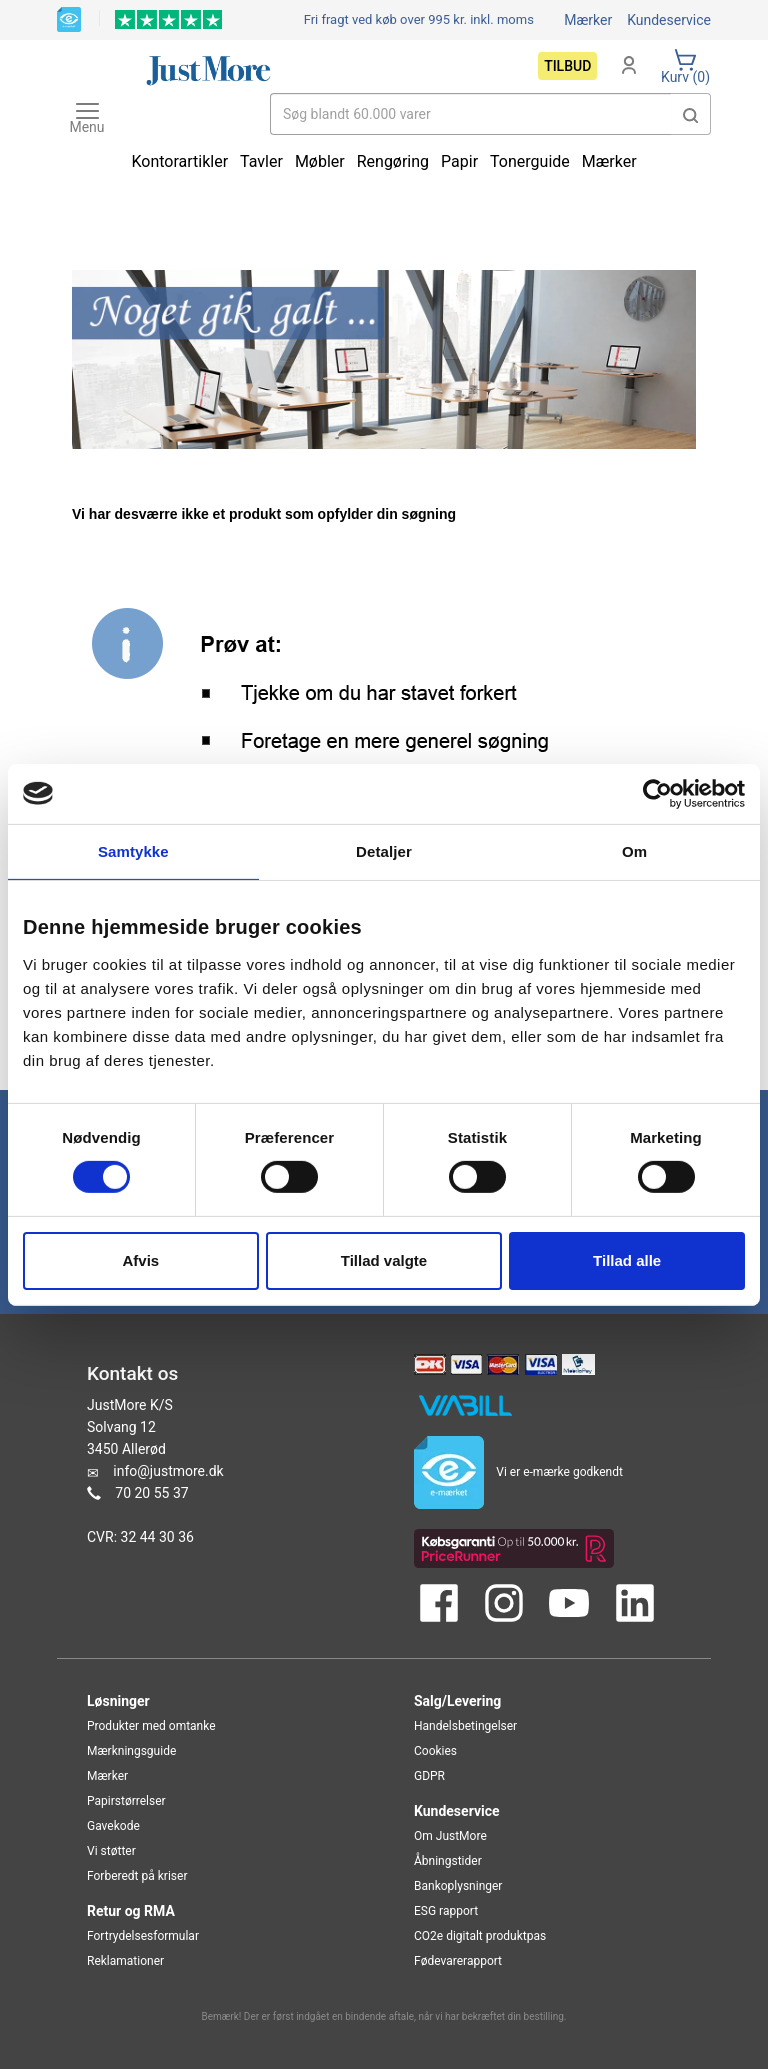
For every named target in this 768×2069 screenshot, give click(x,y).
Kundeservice (669, 20)
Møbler (320, 161)
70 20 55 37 (151, 1493)
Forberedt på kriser (137, 1876)
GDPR (429, 1776)
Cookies (435, 1751)
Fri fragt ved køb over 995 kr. (419, 19)
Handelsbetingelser (465, 1726)
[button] (691, 114)
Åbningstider (448, 1861)
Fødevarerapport (458, 1961)
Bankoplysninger (458, 1886)
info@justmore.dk (168, 1471)
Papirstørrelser (126, 1801)
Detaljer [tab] (384, 850)
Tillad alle (627, 1260)
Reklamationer (125, 1961)
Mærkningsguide (131, 1751)
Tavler (261, 161)
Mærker (588, 20)
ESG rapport (446, 1911)
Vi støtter (111, 1851)
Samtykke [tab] (133, 850)
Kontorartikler (179, 161)
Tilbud (567, 66)
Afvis (140, 1260)
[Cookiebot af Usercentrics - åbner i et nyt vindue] (657, 793)
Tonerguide (530, 161)
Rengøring (393, 161)
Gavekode (113, 1826)
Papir (459, 161)
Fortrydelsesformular (143, 1936)
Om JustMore (450, 1836)
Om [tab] (634, 850)
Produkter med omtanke (151, 1726)
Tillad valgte (384, 1260)
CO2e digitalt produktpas (480, 1936)
